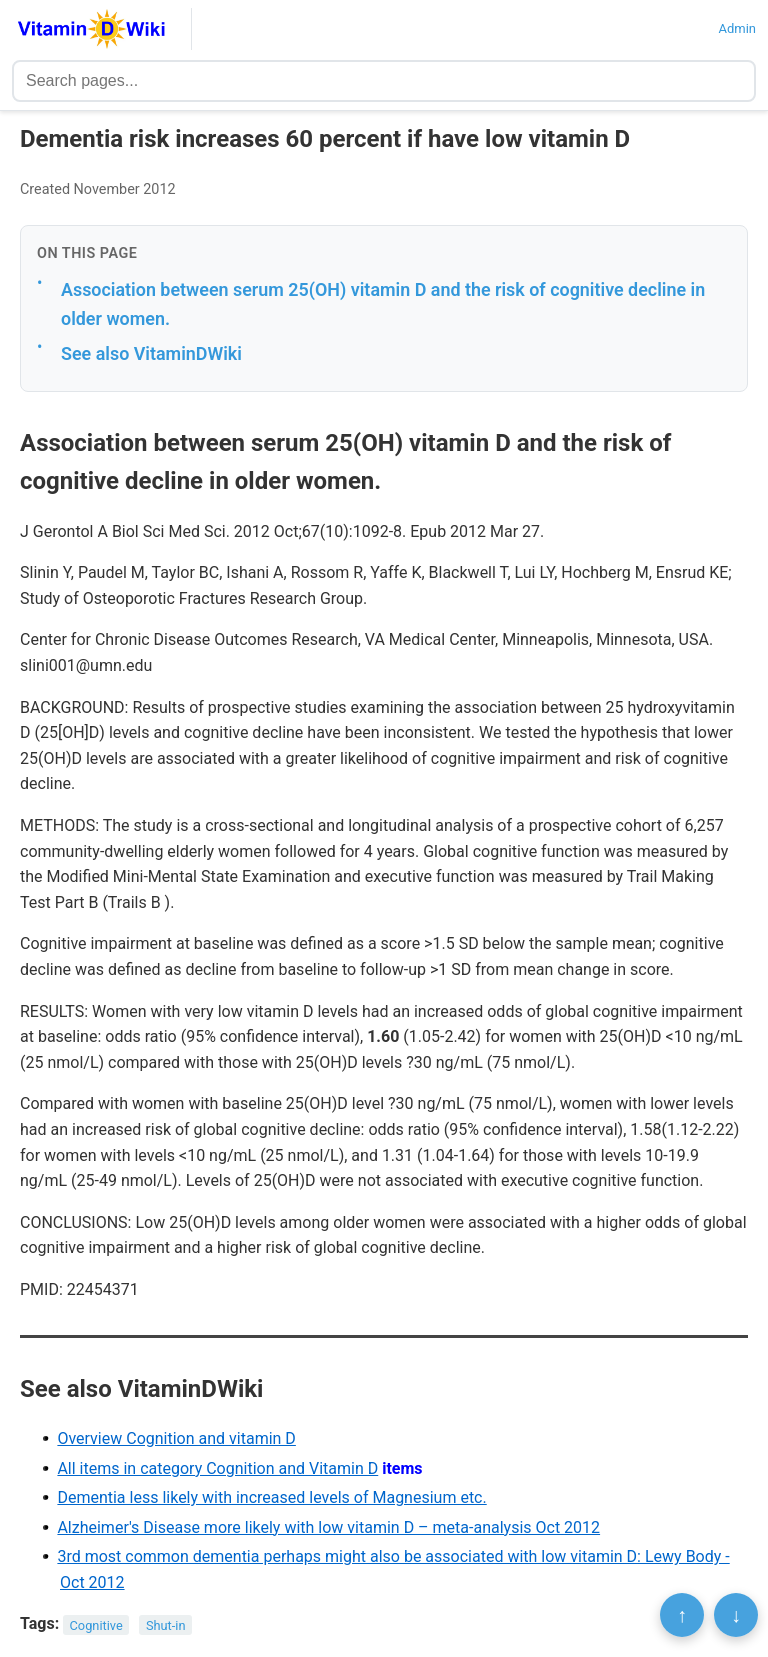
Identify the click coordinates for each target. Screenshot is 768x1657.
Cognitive (96, 1624)
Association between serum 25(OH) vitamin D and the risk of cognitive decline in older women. (383, 304)
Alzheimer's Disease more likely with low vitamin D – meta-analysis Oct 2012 (328, 1527)
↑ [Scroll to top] (682, 1615)
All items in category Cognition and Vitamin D (217, 1468)
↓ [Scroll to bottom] (736, 1615)
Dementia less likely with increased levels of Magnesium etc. (271, 1497)
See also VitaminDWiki (151, 353)
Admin (737, 28)
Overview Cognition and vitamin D (176, 1438)
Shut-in (166, 1624)
